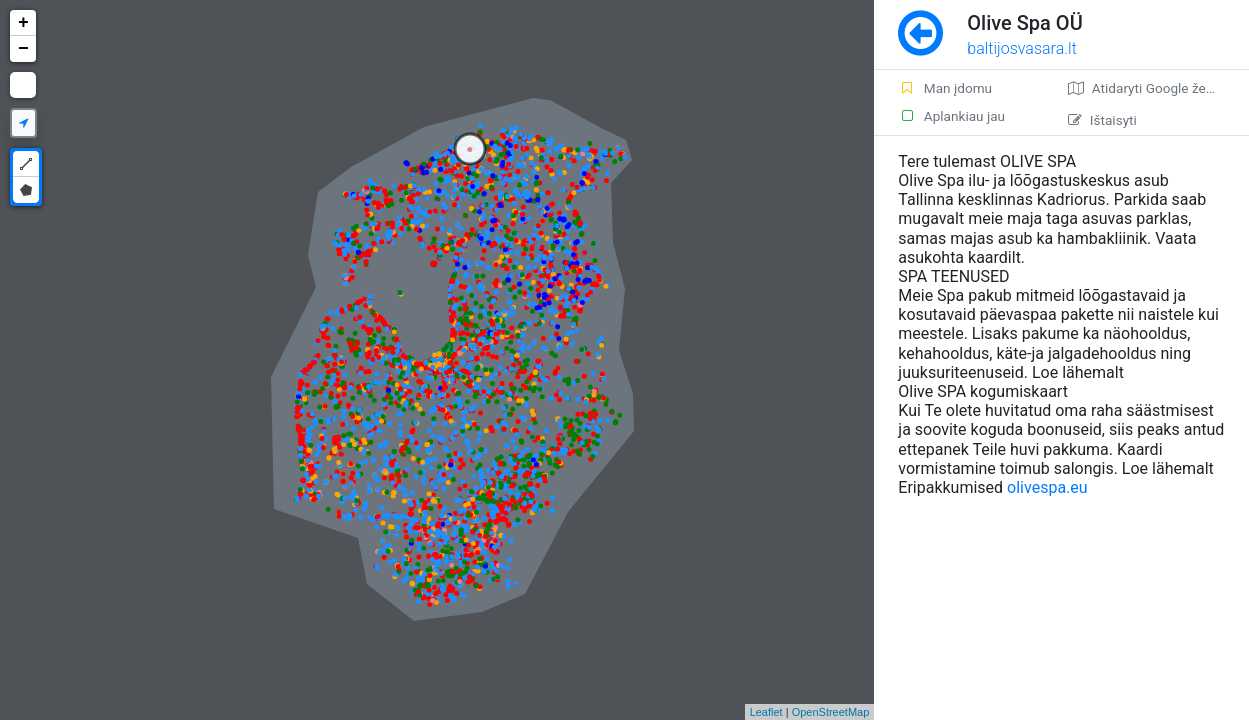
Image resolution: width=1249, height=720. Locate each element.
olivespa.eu (1047, 487)
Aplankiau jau (951, 116)
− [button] (23, 49)
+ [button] (23, 23)
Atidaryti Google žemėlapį (1157, 88)
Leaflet (766, 712)
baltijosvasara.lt (1022, 48)
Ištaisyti (1102, 120)
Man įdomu (945, 88)
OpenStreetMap (831, 712)
